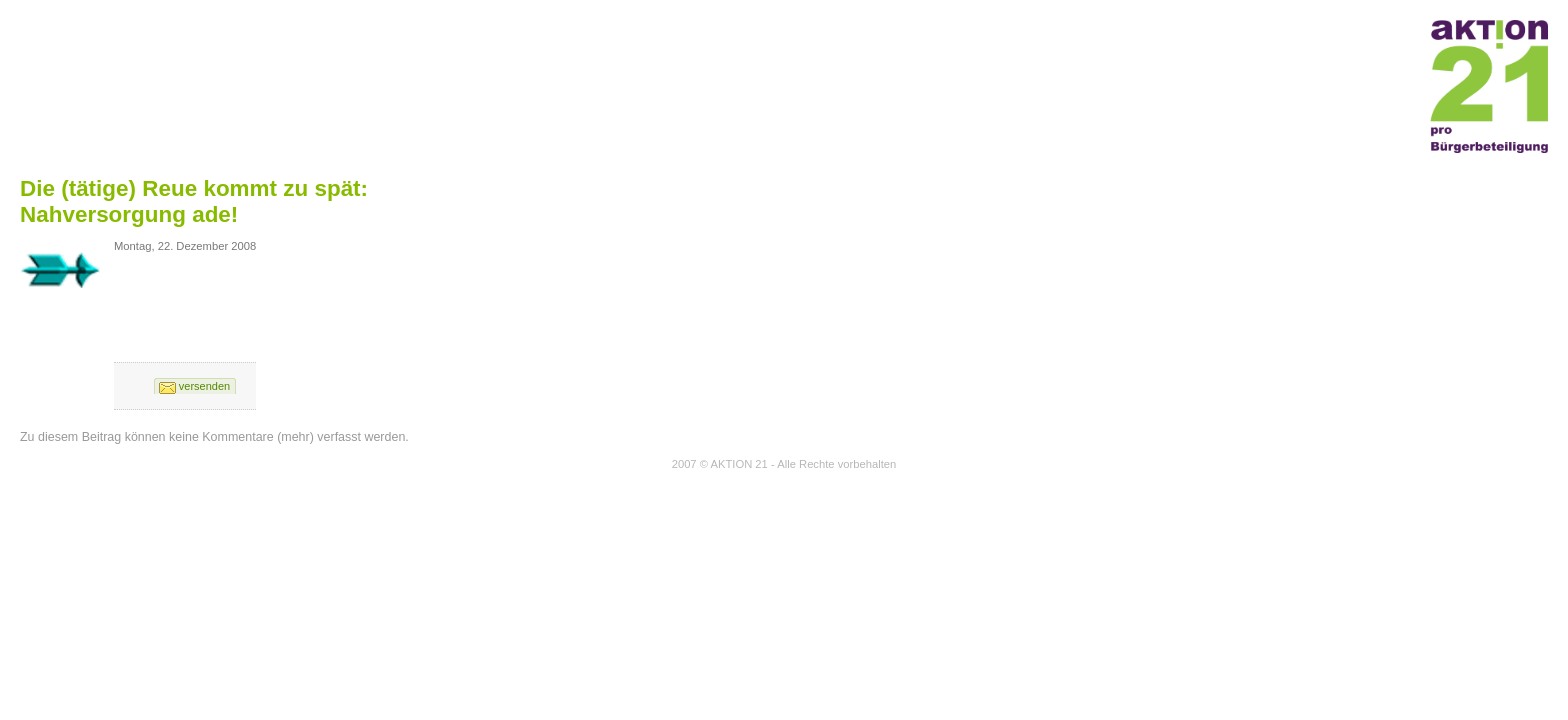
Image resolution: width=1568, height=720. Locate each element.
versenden (204, 386)
